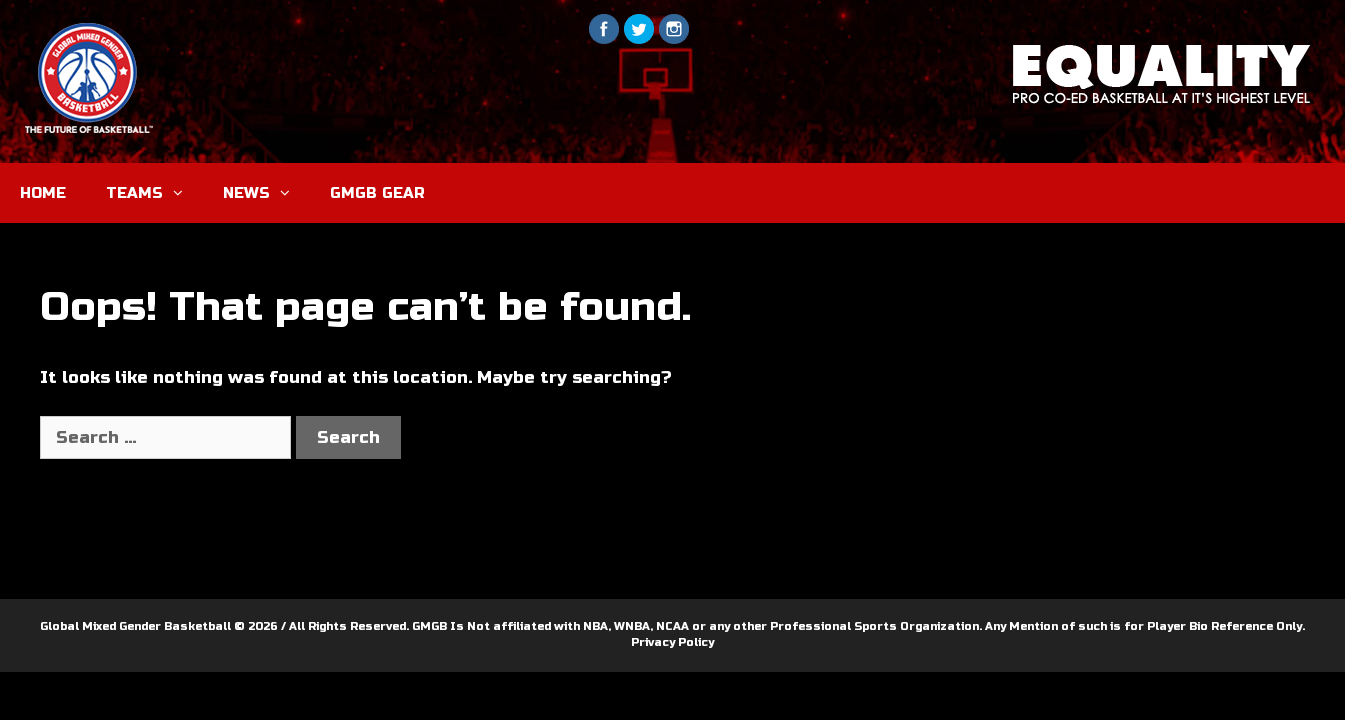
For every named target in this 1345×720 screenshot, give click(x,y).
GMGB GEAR (377, 193)
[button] (183, 193)
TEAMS (154, 193)
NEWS (266, 193)
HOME (43, 193)
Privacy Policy (672, 642)
